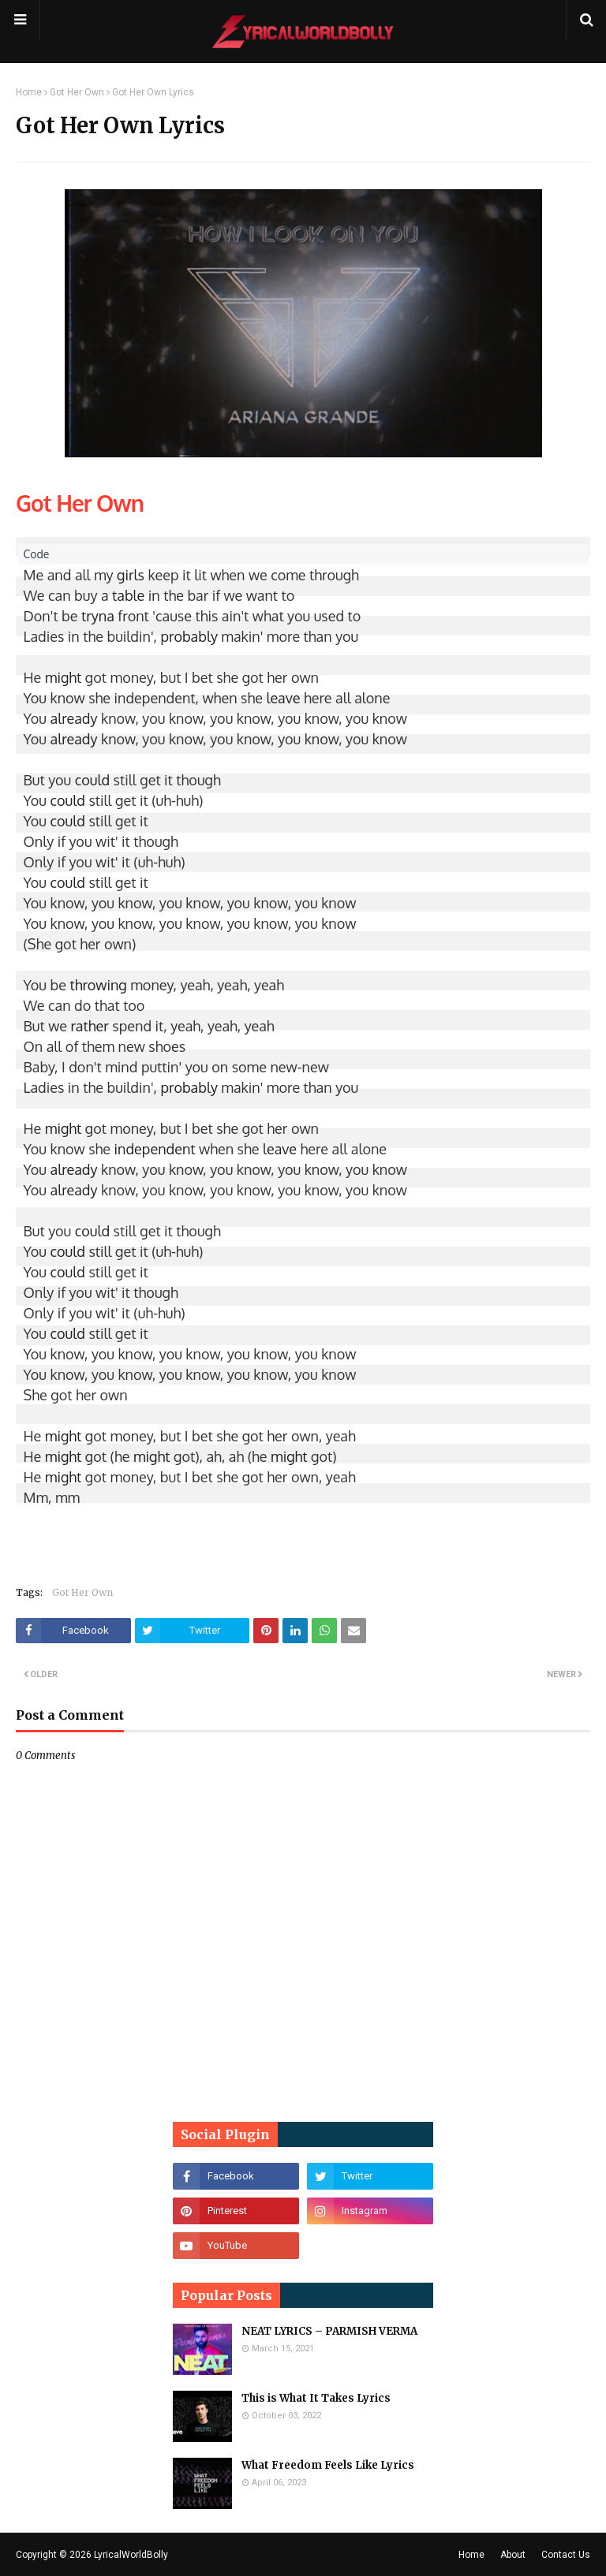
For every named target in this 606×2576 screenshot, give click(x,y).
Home (29, 92)
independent (155, 1149)
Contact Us (565, 2554)
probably (189, 636)
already (74, 718)
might (63, 677)
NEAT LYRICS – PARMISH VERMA (329, 2331)
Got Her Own (77, 92)
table (128, 595)
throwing (97, 984)
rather (89, 1026)
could (92, 779)
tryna (97, 615)
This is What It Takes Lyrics (316, 2398)
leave (283, 697)
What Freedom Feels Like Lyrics (327, 2465)
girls (130, 574)
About (513, 2554)
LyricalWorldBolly (131, 2554)
